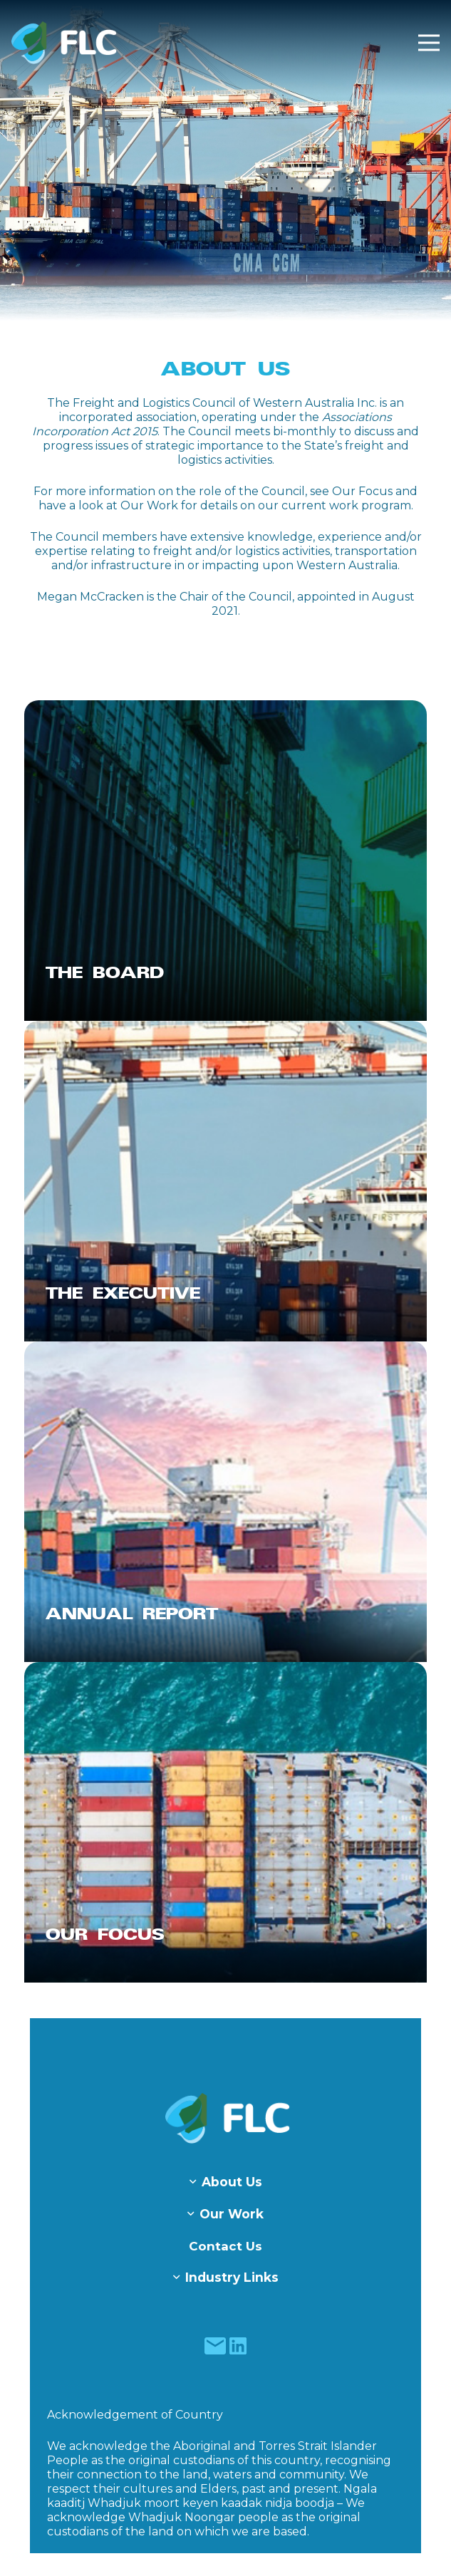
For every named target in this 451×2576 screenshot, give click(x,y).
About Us (232, 2181)
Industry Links (232, 2277)
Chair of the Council (236, 596)
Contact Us (225, 2246)
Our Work (149, 505)
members (129, 537)
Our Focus (362, 491)
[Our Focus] (225, 1822)
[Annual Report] (225, 1501)
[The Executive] (225, 1181)
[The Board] (225, 860)
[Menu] (429, 43)
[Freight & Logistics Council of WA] (64, 42)
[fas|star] (215, 2346)
